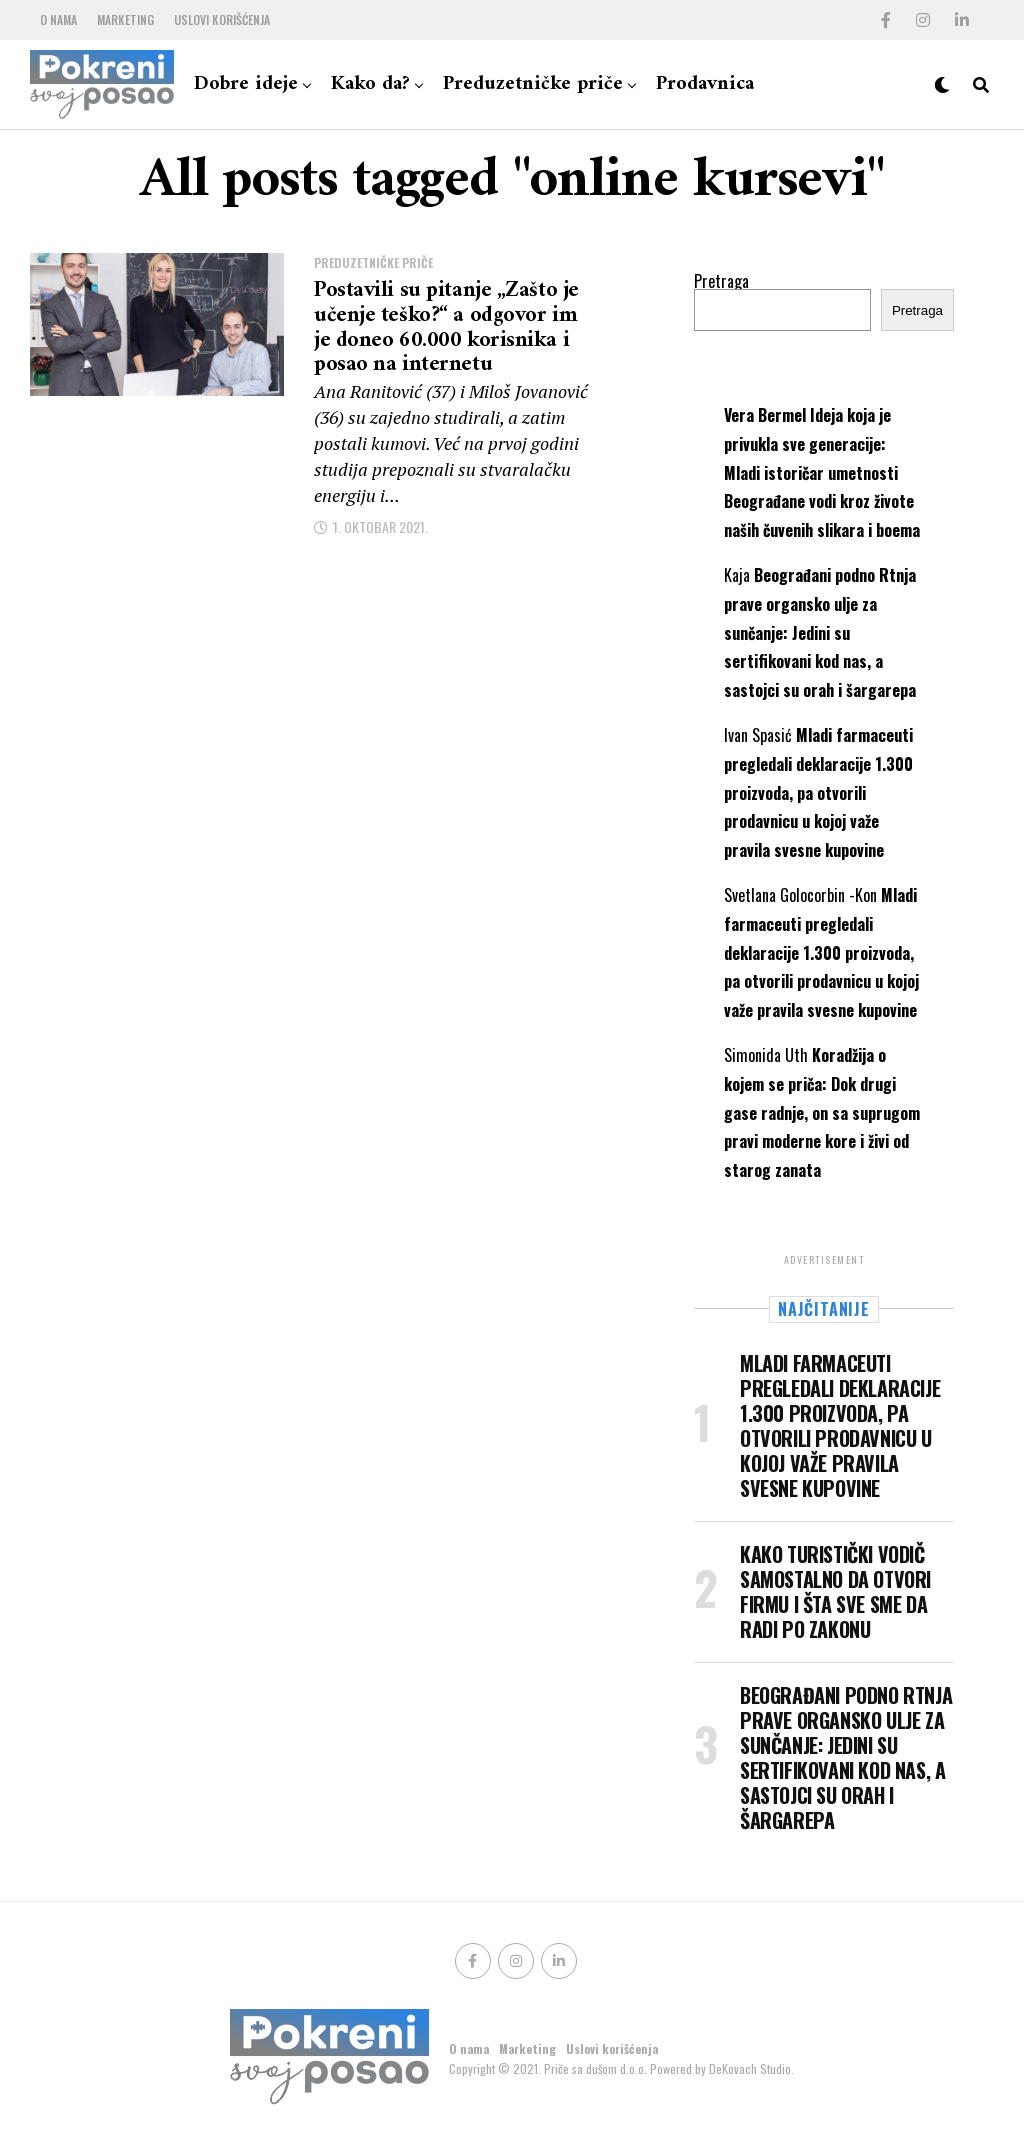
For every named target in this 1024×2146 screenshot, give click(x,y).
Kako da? (370, 84)
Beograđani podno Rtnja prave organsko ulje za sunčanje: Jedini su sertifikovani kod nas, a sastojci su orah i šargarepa (820, 632)
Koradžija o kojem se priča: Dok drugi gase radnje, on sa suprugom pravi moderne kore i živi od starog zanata (822, 1112)
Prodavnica (705, 84)
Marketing (125, 19)
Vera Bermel (765, 415)
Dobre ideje (246, 84)
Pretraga (721, 281)
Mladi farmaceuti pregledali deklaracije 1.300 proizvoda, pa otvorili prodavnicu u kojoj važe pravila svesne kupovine (818, 792)
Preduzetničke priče (533, 84)
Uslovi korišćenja (222, 19)
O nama (58, 19)
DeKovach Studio (750, 2068)
